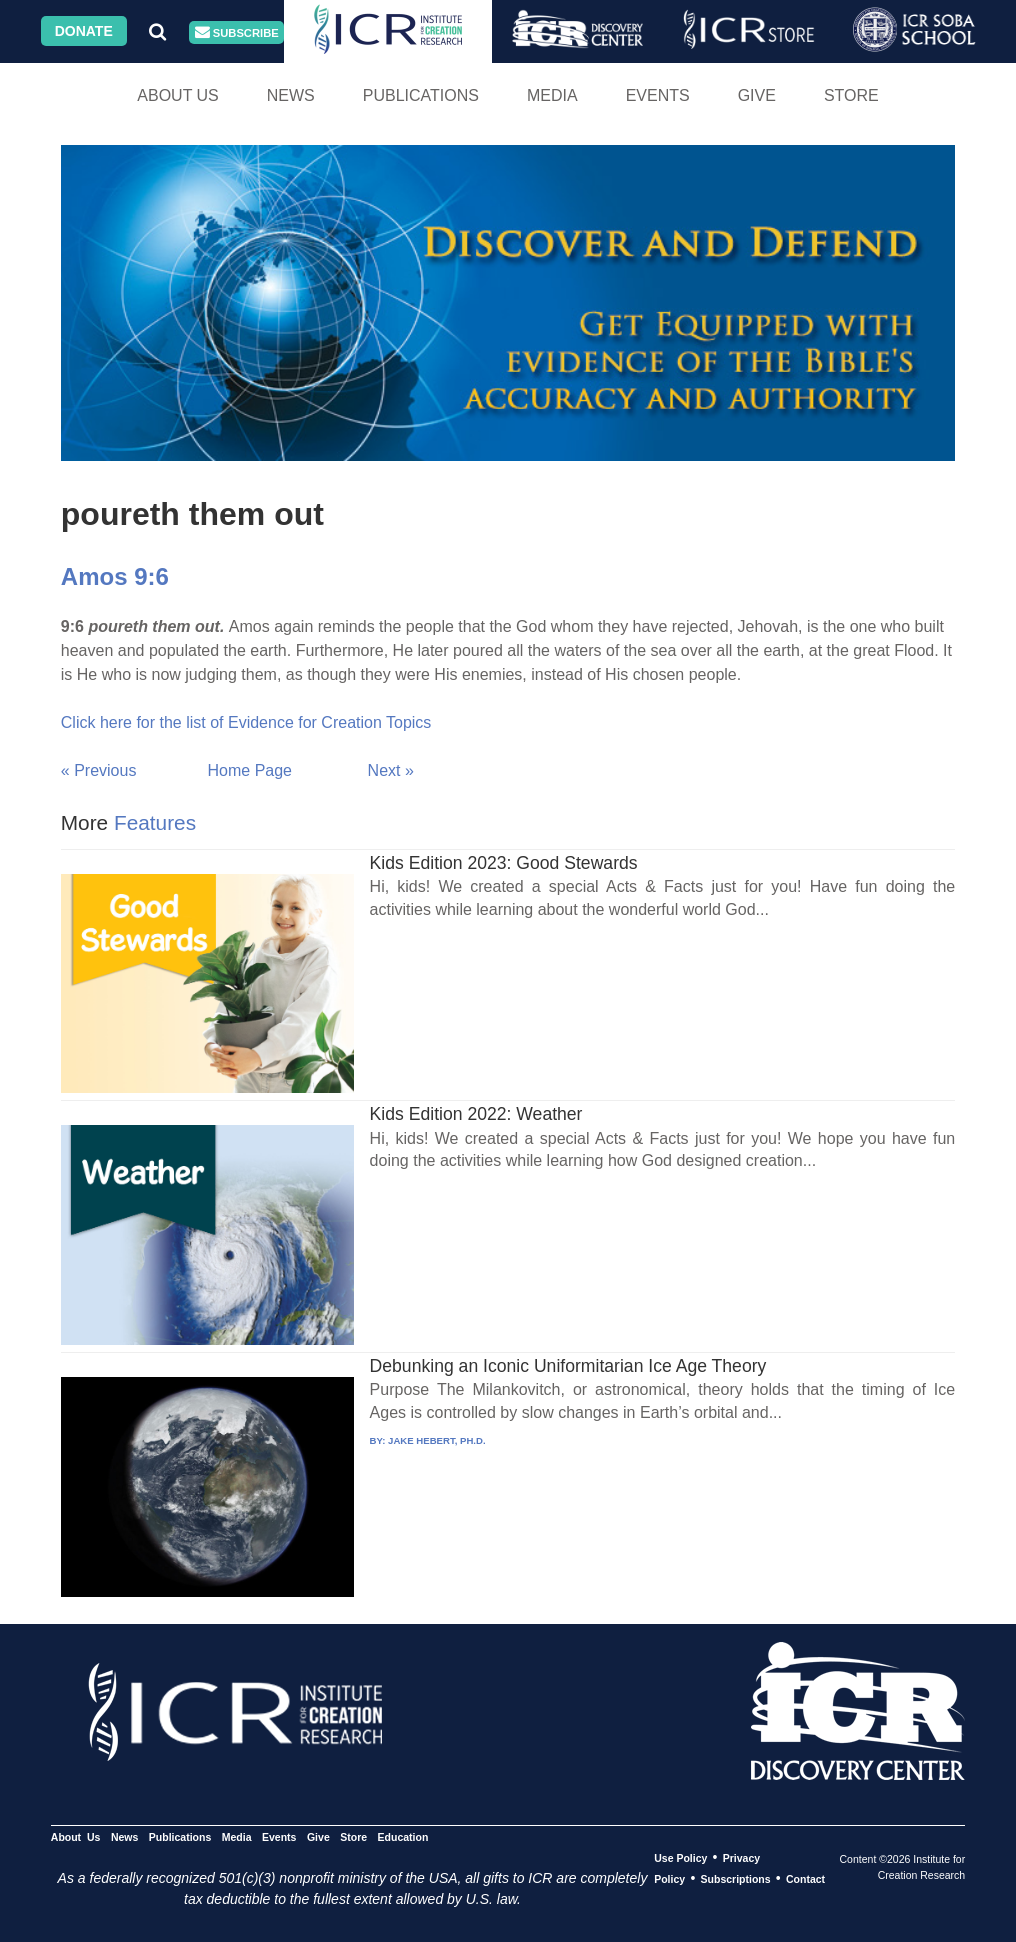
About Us (178, 95)
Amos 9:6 (115, 576)
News (291, 95)
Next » (391, 770)
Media (552, 95)
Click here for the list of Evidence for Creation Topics (246, 722)
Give (757, 95)
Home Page (250, 770)
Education (403, 1837)
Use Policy (680, 1858)
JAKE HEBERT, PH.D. (437, 1440)
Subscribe (237, 32)
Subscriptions (736, 1879)
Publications (421, 95)
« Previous (99, 770)
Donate (84, 31)
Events (658, 95)
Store (851, 95)
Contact (805, 1879)
